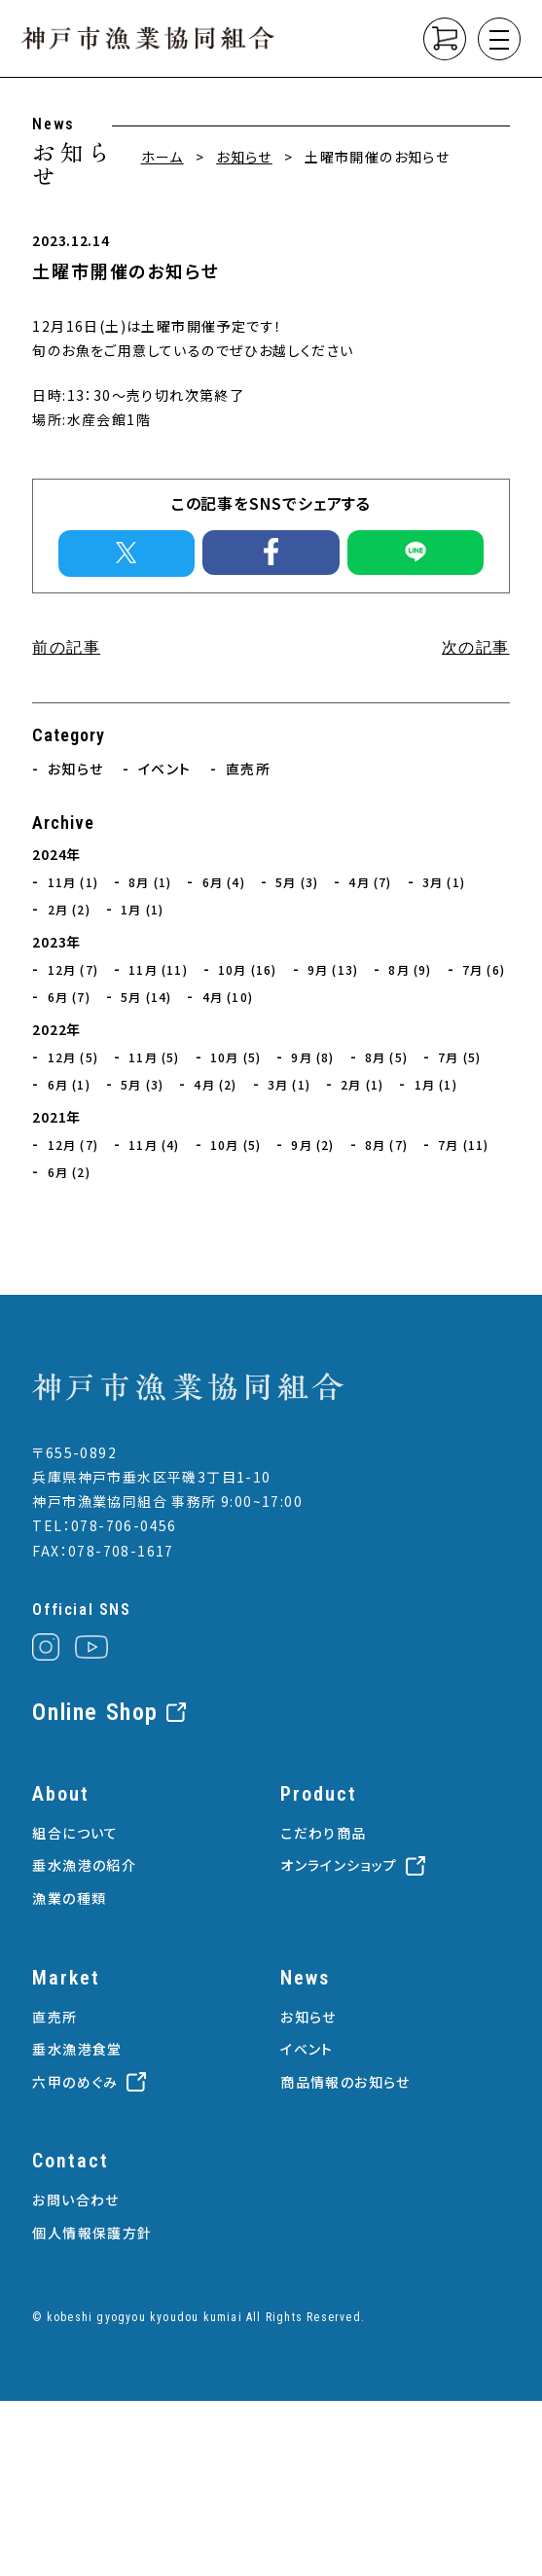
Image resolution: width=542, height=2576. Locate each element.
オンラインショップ (339, 1865)
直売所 (248, 768)
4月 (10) (227, 996)
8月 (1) (149, 882)
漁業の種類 (69, 1898)
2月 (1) (362, 1084)
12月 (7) (73, 969)
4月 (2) (215, 1084)
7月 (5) (459, 1057)
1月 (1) (142, 909)
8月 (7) (386, 1144)
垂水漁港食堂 (77, 2048)
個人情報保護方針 (92, 2232)
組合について (75, 1833)
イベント (165, 768)
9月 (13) (332, 969)
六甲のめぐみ (75, 2082)
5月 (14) (146, 996)
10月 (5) (235, 1057)
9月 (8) (312, 1057)
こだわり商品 (323, 1833)
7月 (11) (463, 1144)
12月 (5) (73, 1057)
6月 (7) (69, 996)
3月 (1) (443, 882)
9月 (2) (312, 1144)
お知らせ (244, 156)
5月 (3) (296, 882)
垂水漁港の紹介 (84, 1865)
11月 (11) (158, 969)
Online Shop (95, 1712)
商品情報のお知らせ (345, 2082)
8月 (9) (409, 969)
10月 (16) (247, 969)
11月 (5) (153, 1057)
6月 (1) (69, 1084)
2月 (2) (69, 909)
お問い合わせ (75, 2199)
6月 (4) (223, 882)
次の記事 (476, 647)
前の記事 (66, 647)
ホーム (162, 156)
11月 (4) (153, 1144)
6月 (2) (69, 1171)
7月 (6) (483, 969)
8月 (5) (386, 1057)
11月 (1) (73, 882)
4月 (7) (369, 882)
